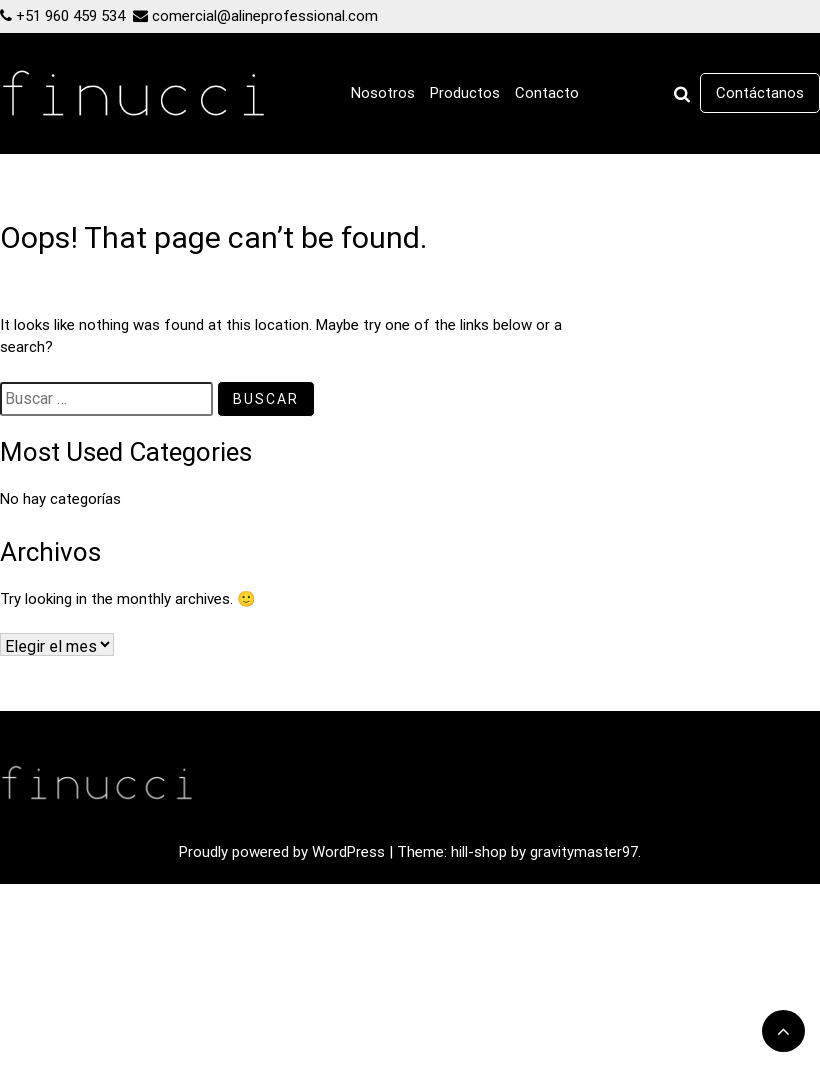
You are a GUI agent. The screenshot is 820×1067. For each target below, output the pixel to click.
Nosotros (383, 93)
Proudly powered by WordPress (284, 852)
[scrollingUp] (783, 1031)
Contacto (547, 93)
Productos (465, 93)
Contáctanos (760, 93)
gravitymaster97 (584, 852)
